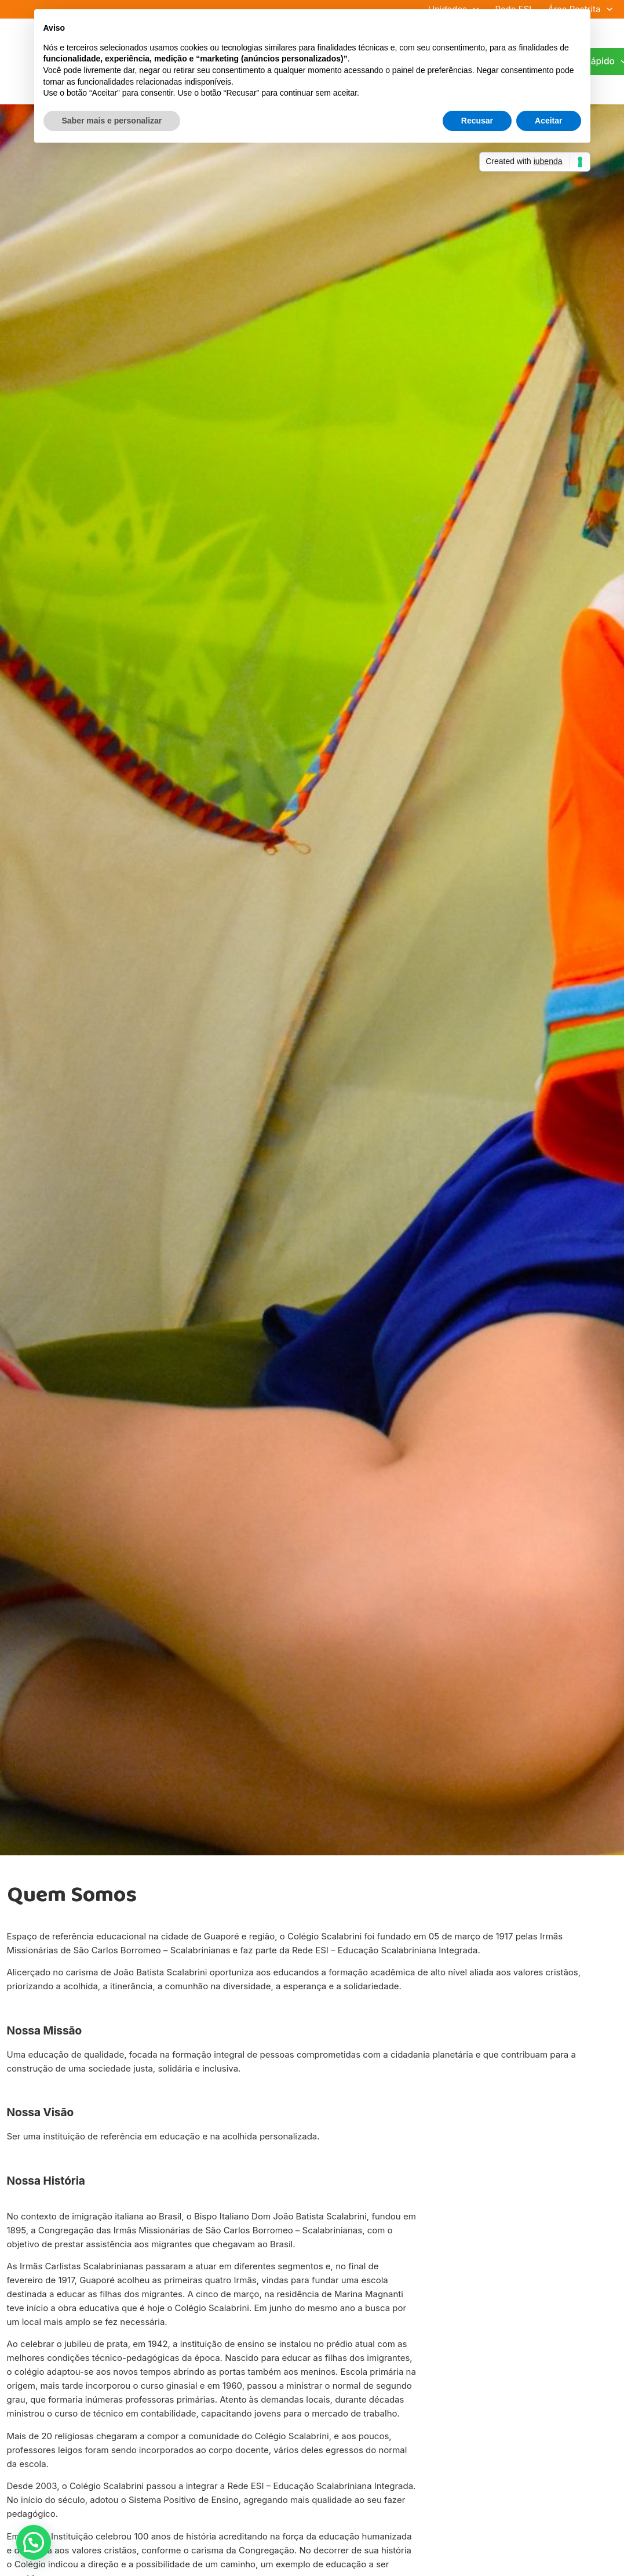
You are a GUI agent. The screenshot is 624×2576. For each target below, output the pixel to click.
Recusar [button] (477, 120)
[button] (33, 2542)
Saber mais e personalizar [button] (112, 120)
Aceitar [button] (548, 120)
